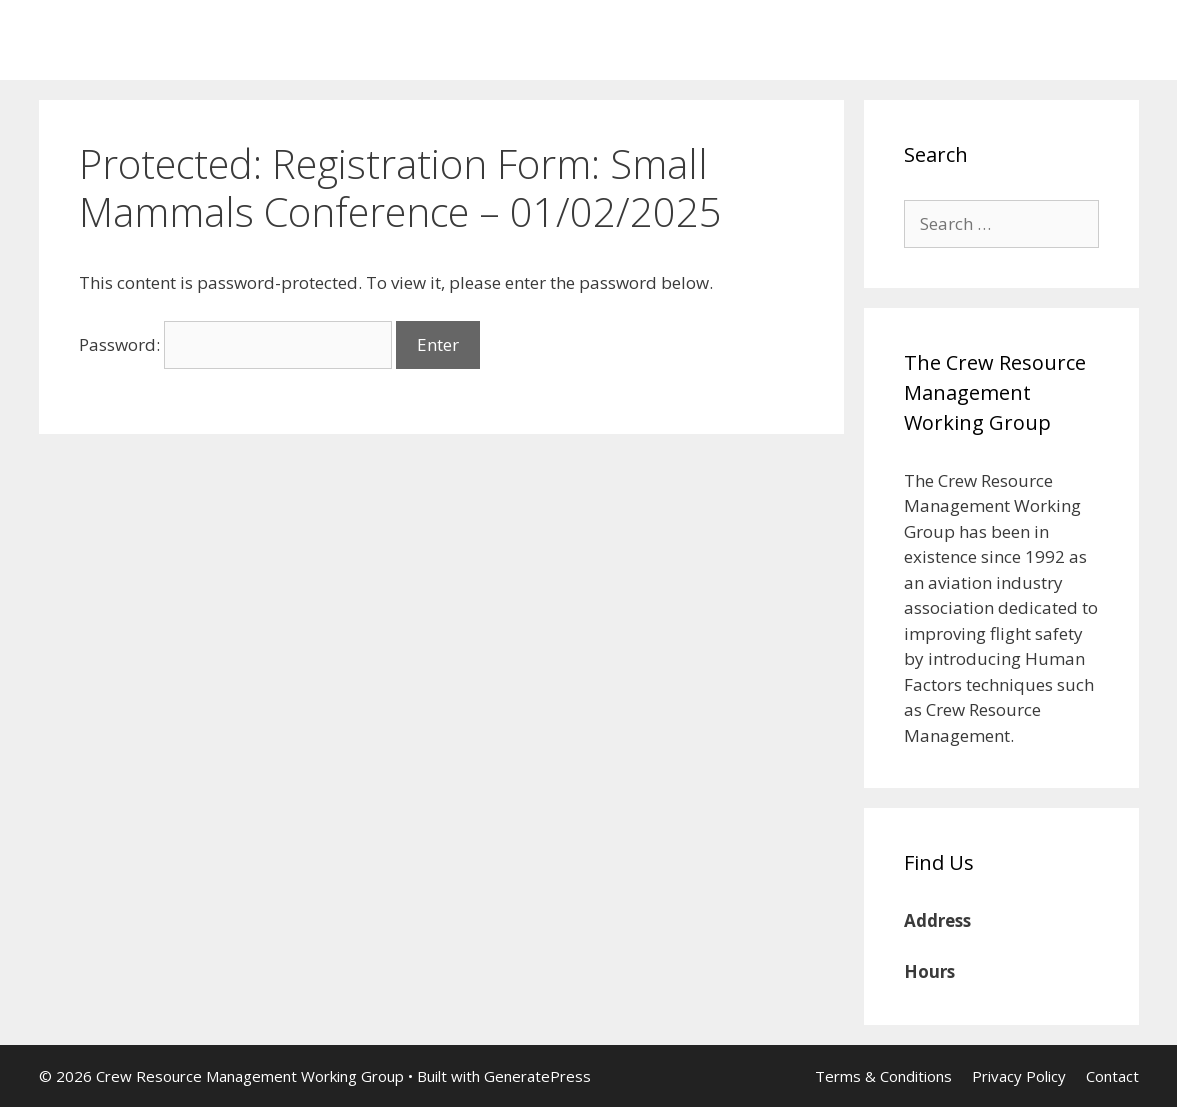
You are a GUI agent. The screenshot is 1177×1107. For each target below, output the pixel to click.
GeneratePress (537, 1076)
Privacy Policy (1019, 1076)
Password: (235, 344)
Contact (1112, 1076)
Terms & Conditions (883, 1076)
